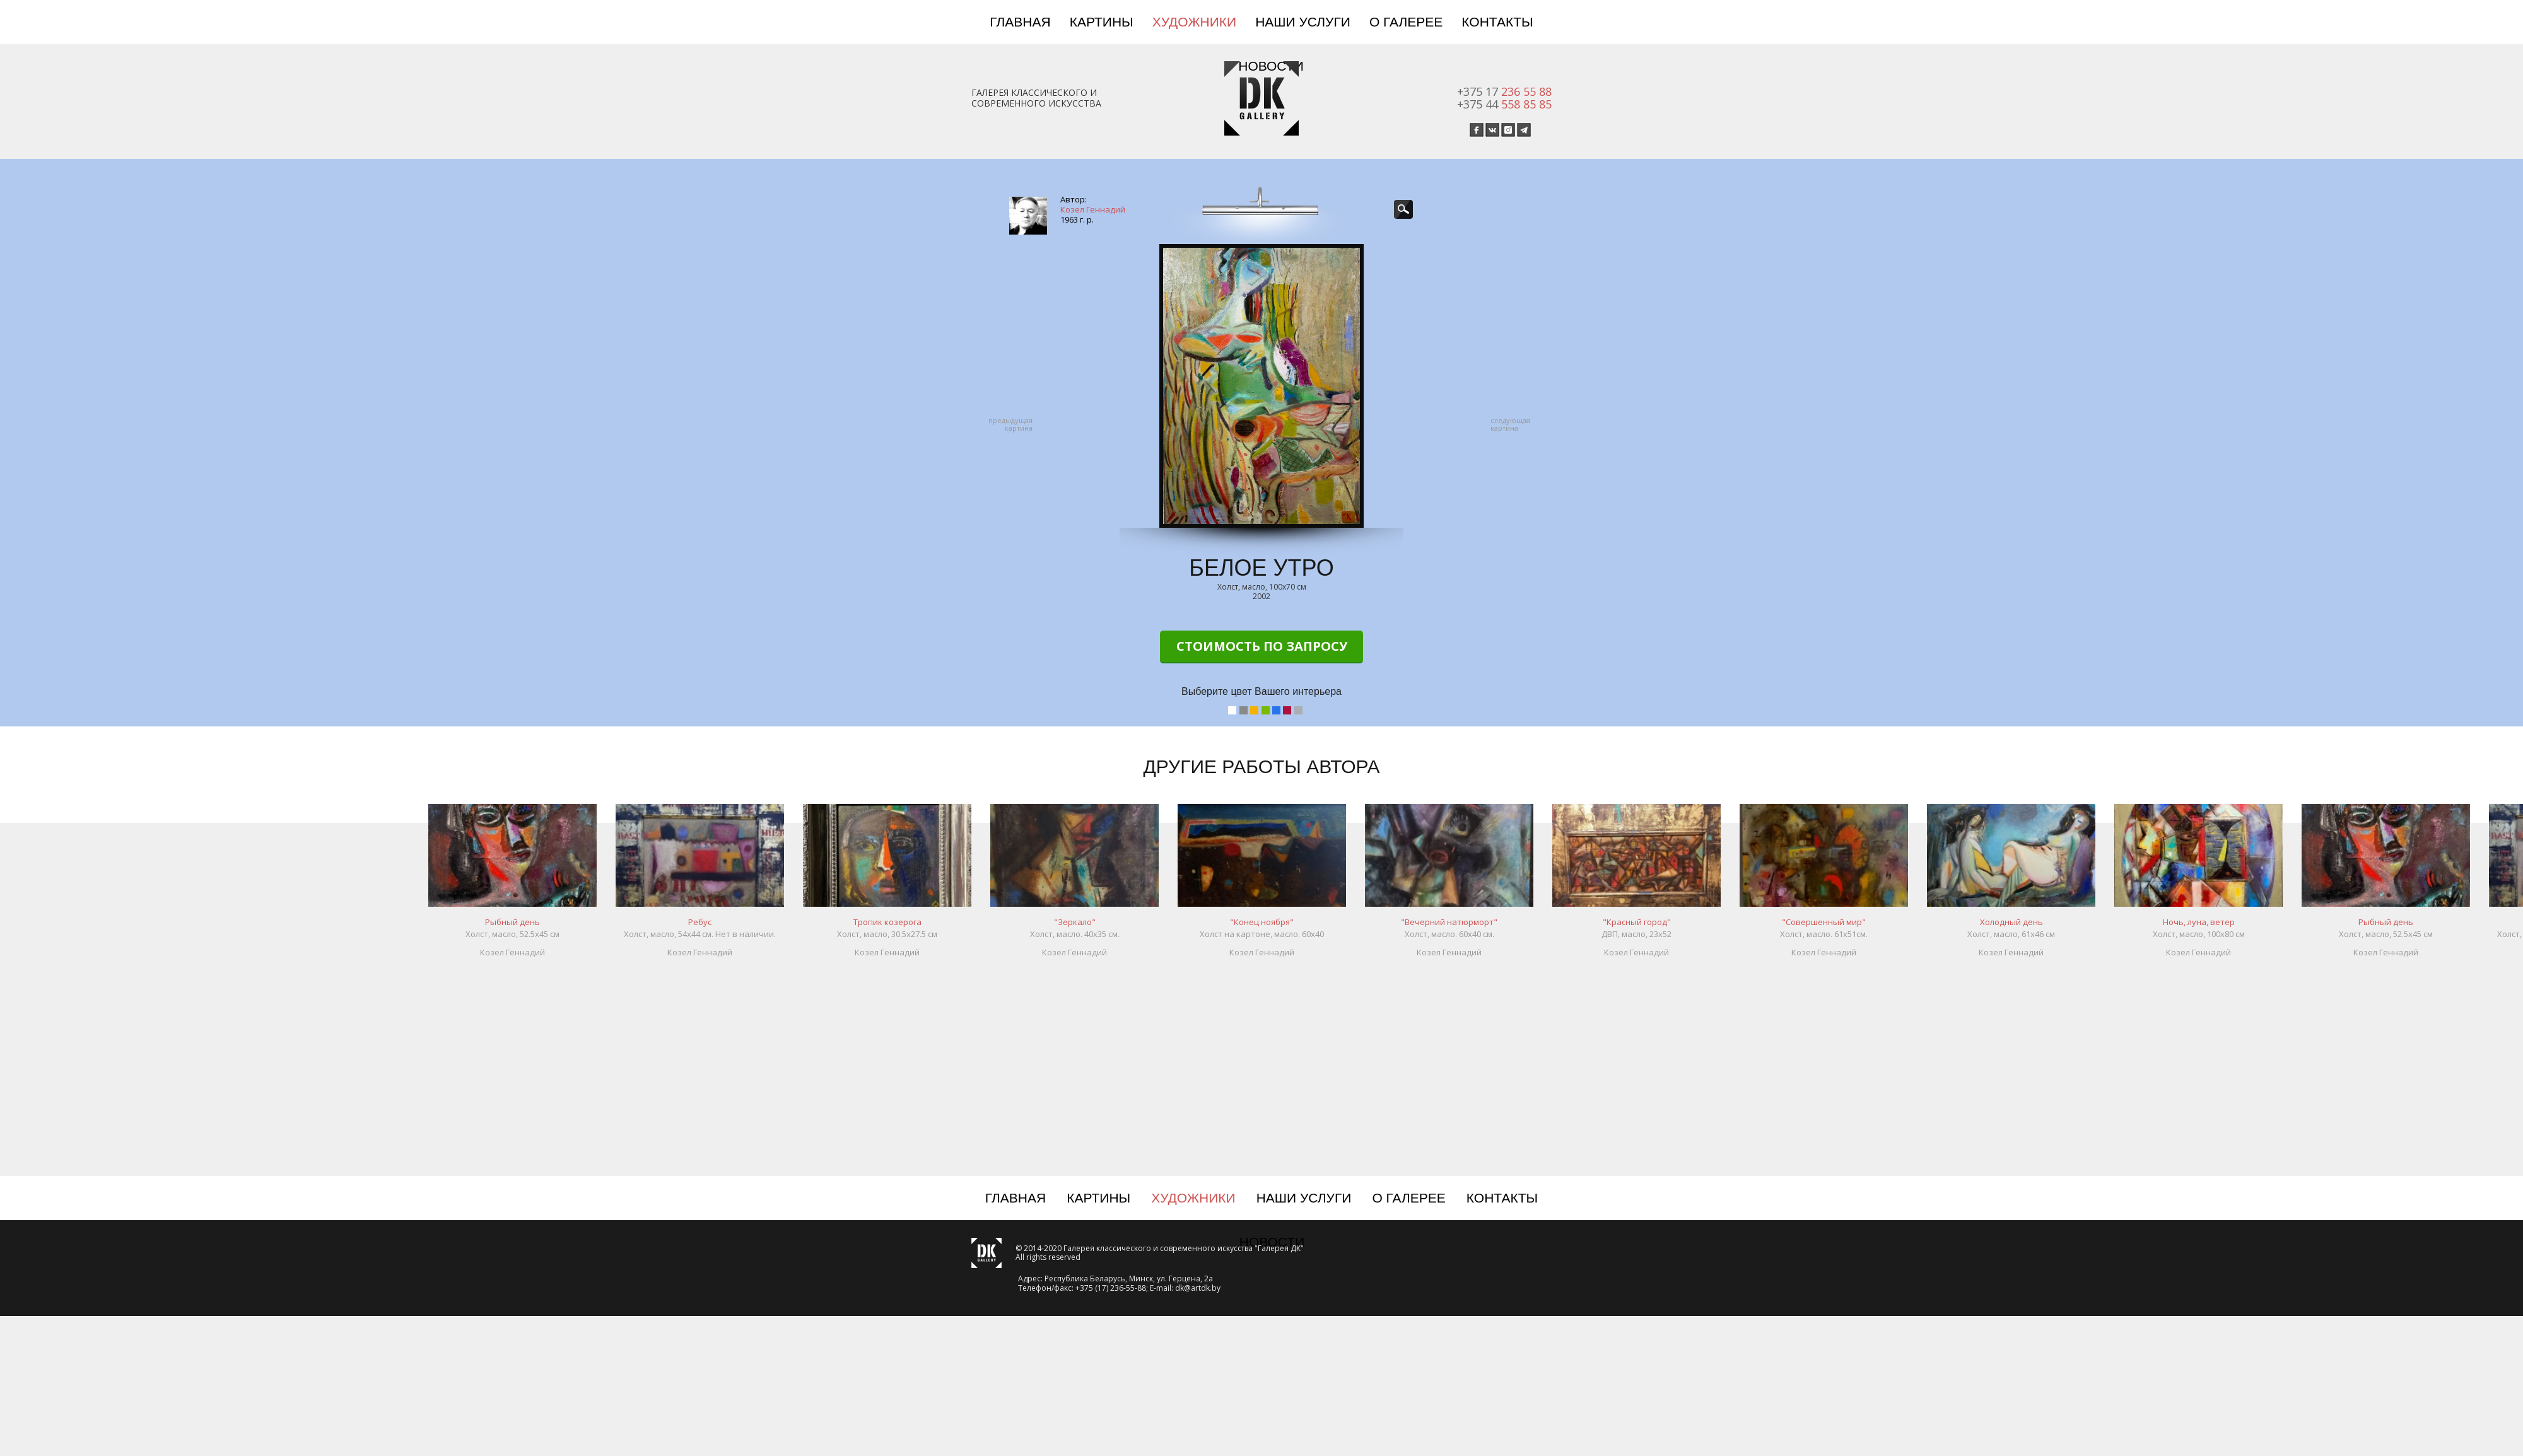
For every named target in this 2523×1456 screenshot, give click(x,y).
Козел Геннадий (1092, 209)
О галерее (1406, 22)
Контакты (1497, 22)
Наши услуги (1302, 22)
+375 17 (1504, 91)
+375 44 (1504, 104)
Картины (1101, 22)
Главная (1020, 22)
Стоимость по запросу (1261, 646)
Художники (1194, 22)
